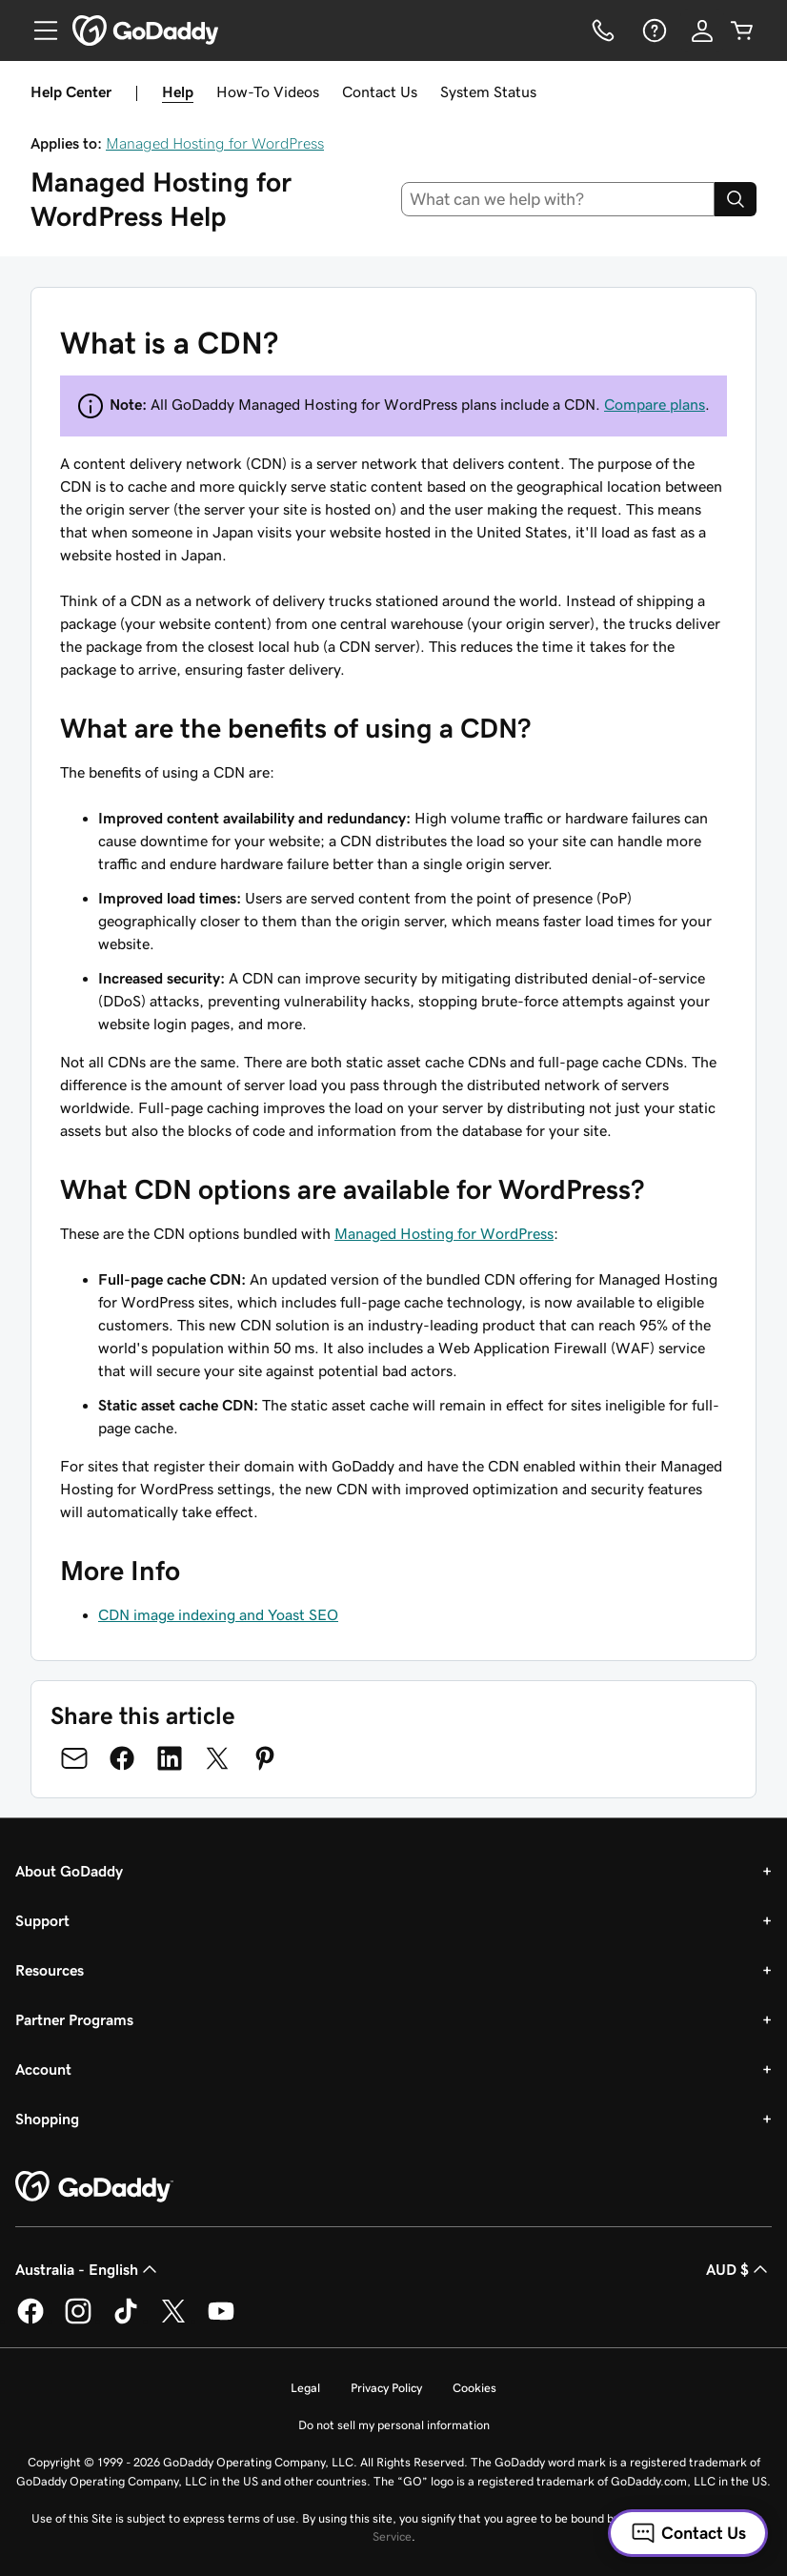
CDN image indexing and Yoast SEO (218, 1614)
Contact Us (379, 91)
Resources (49, 1970)
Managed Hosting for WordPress (215, 143)
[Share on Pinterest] (265, 1758)
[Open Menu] (38, 30)
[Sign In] (702, 30)
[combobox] (558, 199)
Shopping (47, 2118)
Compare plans (654, 404)
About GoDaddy (69, 1870)
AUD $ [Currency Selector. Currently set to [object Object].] (739, 2269)
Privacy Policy (386, 2388)
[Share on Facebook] (122, 1758)
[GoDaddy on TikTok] (126, 2320)
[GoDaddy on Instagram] (78, 2320)
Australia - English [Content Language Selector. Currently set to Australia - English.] (88, 2269)
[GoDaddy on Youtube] (221, 2320)
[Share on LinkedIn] (169, 1758)
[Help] (652, 30)
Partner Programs (74, 2019)
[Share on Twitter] (217, 1758)
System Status (488, 91)
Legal (305, 2388)
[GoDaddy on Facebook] (30, 2320)
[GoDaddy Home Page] (94, 2187)
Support (42, 1920)
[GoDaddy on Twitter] (173, 2320)
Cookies (474, 2388)
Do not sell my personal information (394, 2425)
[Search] (736, 199)
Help (177, 91)
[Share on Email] (74, 1758)
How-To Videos (267, 91)
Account (43, 2069)
